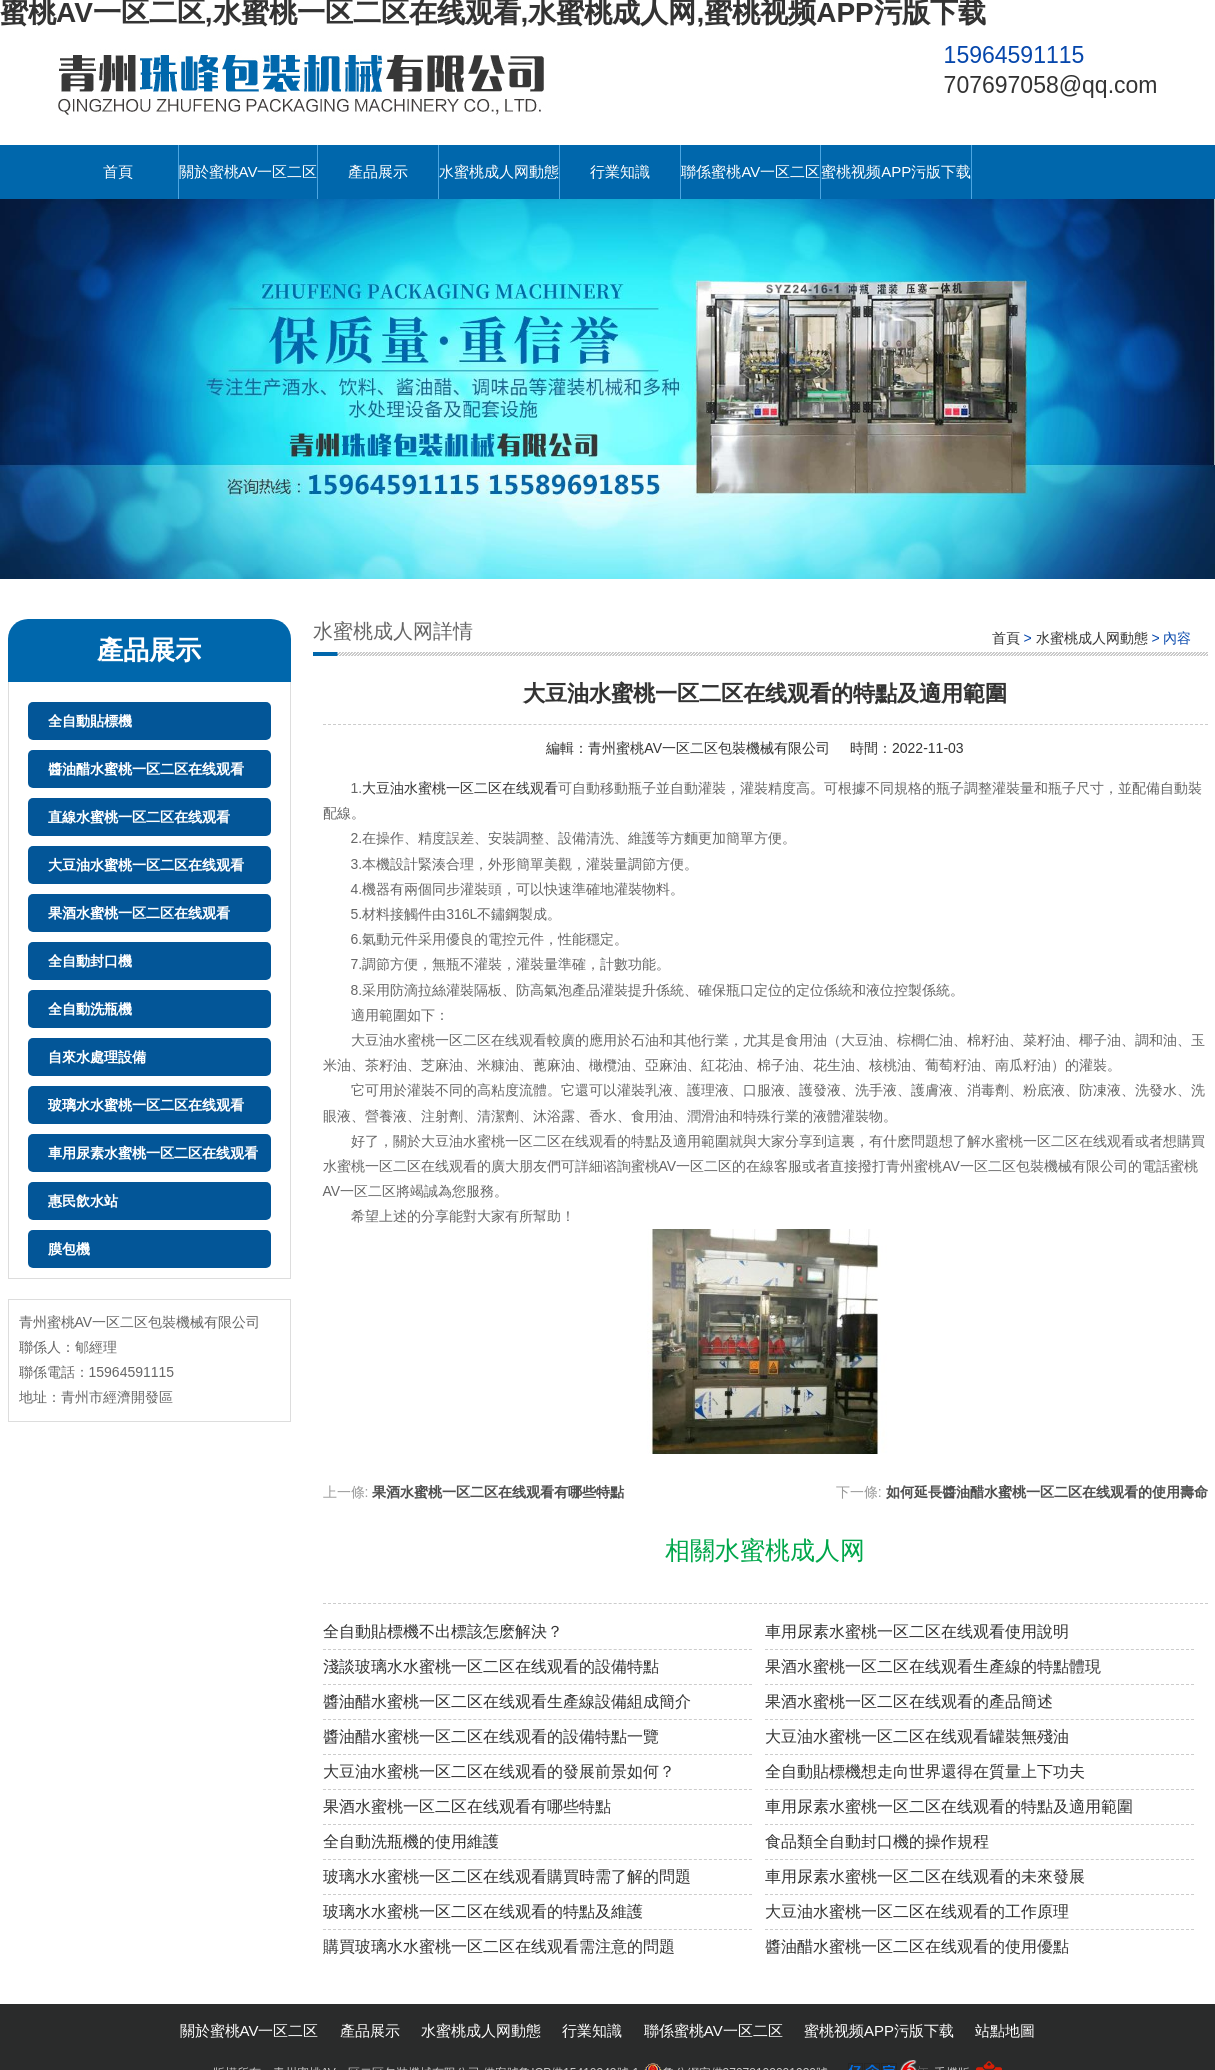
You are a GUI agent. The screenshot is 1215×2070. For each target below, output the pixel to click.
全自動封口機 (90, 961)
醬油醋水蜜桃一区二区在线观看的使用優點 (917, 1946)
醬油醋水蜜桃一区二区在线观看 (146, 769)
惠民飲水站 (83, 1201)
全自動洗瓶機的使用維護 (411, 1841)
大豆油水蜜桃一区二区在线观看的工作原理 (917, 1911)
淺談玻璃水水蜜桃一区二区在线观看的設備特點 (491, 1666)
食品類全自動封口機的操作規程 (877, 1841)
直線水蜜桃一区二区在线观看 (139, 817)
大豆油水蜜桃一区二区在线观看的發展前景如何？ (499, 1771)
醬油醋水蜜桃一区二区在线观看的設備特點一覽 (491, 1736)
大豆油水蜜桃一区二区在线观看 (146, 865)
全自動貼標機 (90, 721)
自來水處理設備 (97, 1057)
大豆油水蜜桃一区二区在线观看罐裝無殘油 (917, 1736)
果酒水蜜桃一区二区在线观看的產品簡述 (909, 1701)
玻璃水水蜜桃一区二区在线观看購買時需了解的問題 (507, 1876)
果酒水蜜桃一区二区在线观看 (139, 913)
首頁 (118, 171)
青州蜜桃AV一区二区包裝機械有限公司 (709, 748)
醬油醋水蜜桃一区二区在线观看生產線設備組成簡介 (507, 1701)
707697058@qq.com (1051, 85)
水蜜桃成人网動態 (499, 171)
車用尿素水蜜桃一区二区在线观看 (153, 1153)
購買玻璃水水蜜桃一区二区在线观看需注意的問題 (499, 1946)
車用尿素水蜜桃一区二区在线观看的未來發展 (925, 1876)
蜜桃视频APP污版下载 (896, 171)
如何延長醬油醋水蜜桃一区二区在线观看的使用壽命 (1047, 1492)
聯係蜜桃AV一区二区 (750, 171)
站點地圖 (1005, 2030)
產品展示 (378, 171)
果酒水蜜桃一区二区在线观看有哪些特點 (498, 1492)
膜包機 (69, 1249)
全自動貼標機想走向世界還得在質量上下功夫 (925, 1771)
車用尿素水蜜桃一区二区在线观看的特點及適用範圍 (949, 1806)
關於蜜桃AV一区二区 (248, 171)
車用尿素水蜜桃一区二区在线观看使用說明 (917, 1631)
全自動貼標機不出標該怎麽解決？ (443, 1631)
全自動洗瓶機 (90, 1009)
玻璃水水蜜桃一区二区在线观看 (146, 1105)
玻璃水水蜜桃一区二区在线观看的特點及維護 (483, 1911)
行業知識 (620, 171)
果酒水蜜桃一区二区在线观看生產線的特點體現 (933, 1666)
